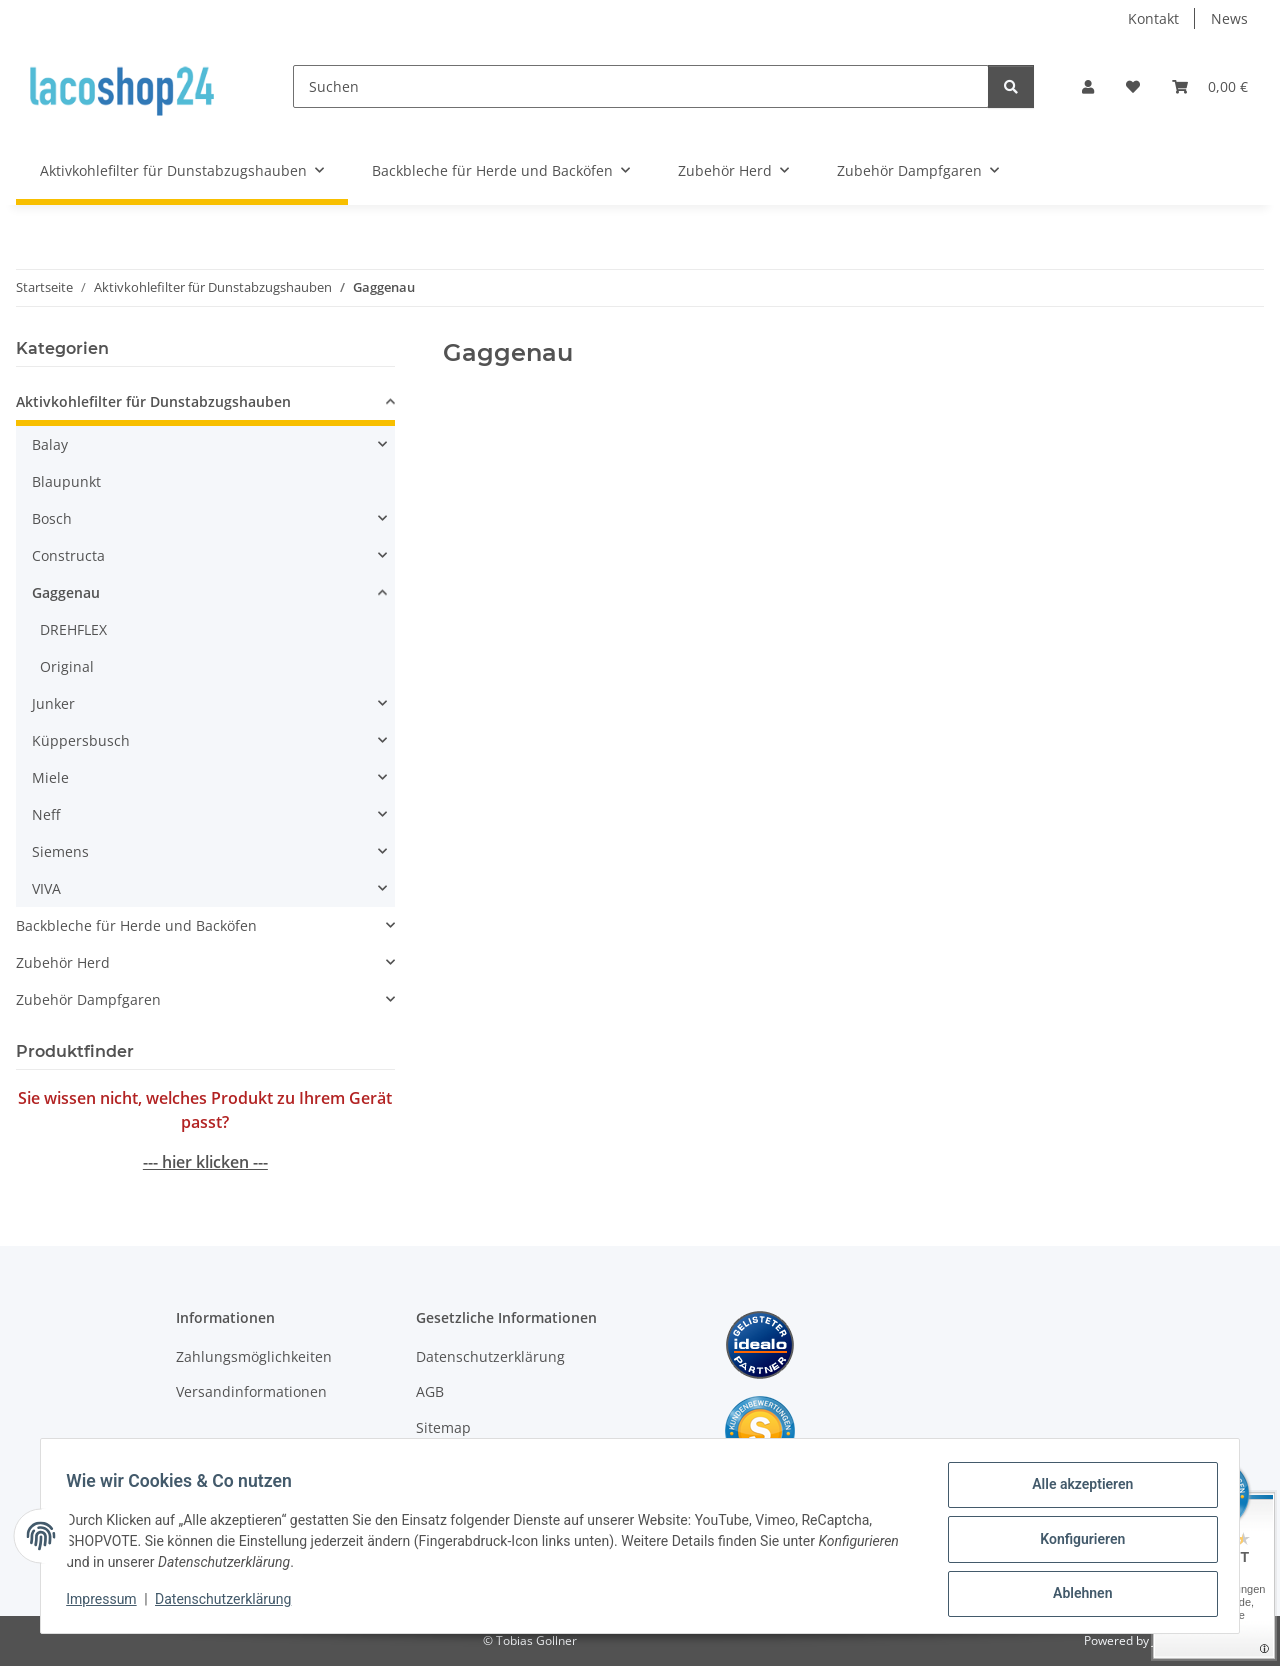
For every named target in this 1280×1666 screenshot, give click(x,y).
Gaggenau (66, 592)
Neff (46, 814)
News (1229, 18)
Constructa (68, 555)
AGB (430, 1391)
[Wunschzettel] (1133, 86)
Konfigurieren (1075, 1543)
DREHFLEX (73, 629)
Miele (50, 777)
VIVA (46, 888)
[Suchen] (641, 86)
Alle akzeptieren (1075, 1491)
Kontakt (1153, 18)
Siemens (60, 851)
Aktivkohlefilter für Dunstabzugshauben (153, 401)
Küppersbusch (81, 740)
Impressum (108, 1604)
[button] (1088, 86)
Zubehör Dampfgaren (88, 999)
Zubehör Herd (63, 962)
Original (67, 666)
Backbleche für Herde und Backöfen (136, 925)
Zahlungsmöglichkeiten (254, 1356)
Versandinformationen (251, 1391)
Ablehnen (1075, 1595)
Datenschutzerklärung (230, 1604)
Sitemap (443, 1427)
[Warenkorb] (1210, 86)
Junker (53, 703)
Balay (50, 444)
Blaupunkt (66, 481)
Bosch (52, 518)
